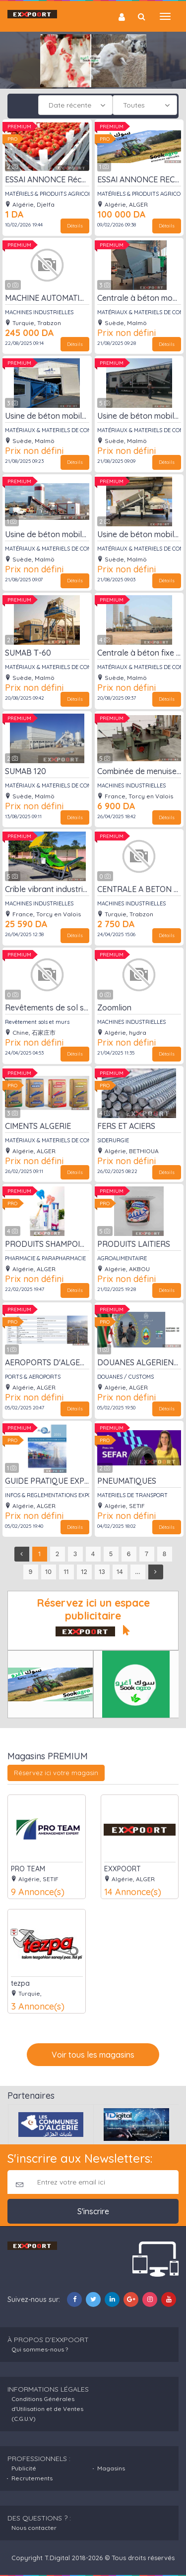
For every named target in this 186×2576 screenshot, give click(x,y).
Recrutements (32, 2478)
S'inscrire (93, 2211)
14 (120, 1571)
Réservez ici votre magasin (56, 1773)
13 (102, 1571)
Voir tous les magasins (93, 2055)
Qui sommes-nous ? (39, 2349)
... (137, 1571)
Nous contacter (34, 2527)
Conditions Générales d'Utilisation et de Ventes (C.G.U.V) (47, 2408)
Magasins (111, 2468)
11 (65, 1571)
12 (84, 1571)
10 (48, 1571)
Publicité (23, 2468)
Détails (75, 226)
